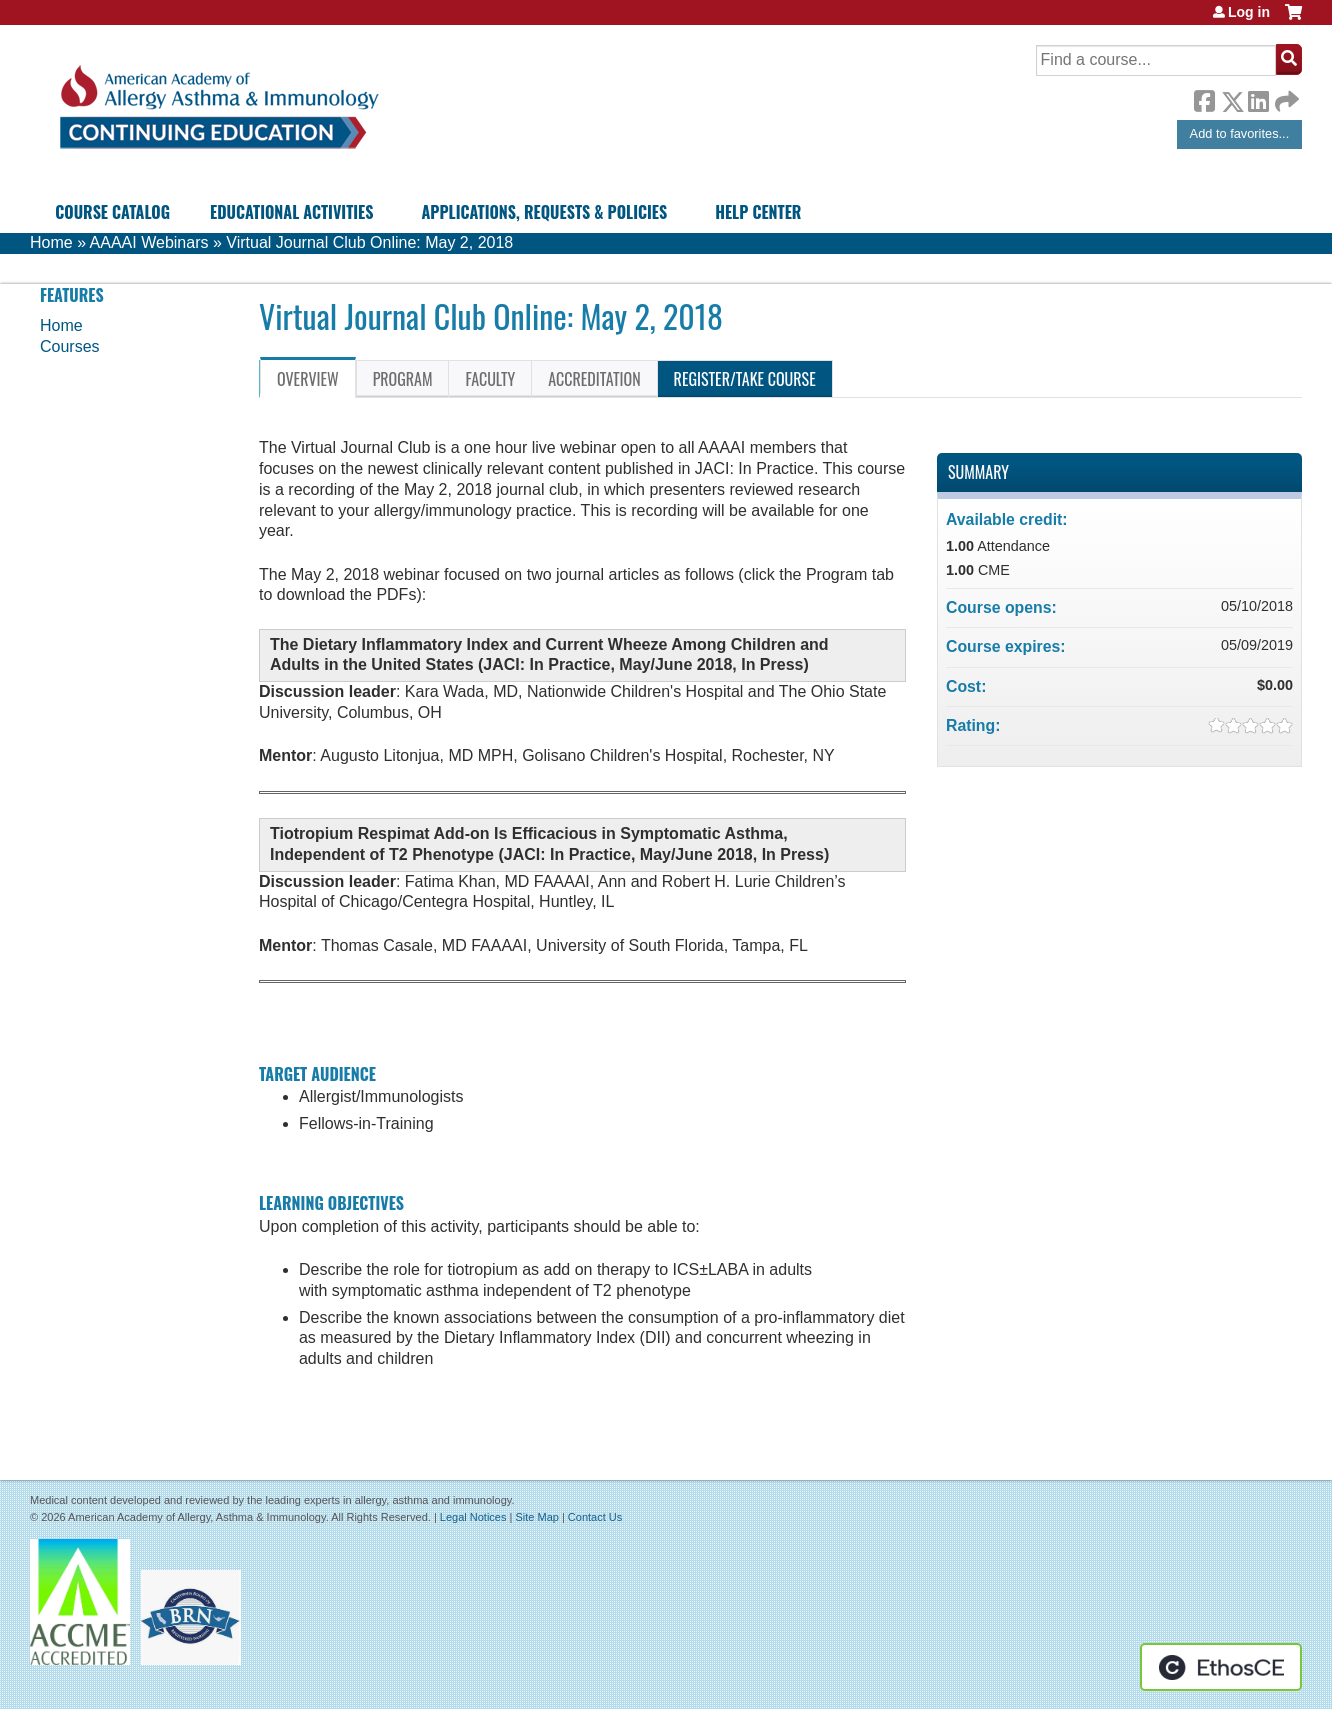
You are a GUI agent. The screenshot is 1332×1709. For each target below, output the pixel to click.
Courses (70, 346)
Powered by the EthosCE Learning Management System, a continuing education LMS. (1221, 1667)
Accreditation (594, 379)
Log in (1249, 12)
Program (403, 379)
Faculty (490, 379)
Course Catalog (112, 212)
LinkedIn (1258, 98)
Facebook (1204, 98)
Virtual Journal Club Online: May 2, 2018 (369, 242)
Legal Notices (473, 1517)
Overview (308, 379)
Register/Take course (745, 379)
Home (51, 242)
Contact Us (595, 1517)
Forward (1285, 96)
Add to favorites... (1240, 133)
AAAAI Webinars (149, 242)
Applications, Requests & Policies (544, 212)
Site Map (536, 1517)
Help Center (758, 212)
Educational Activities (291, 212)
